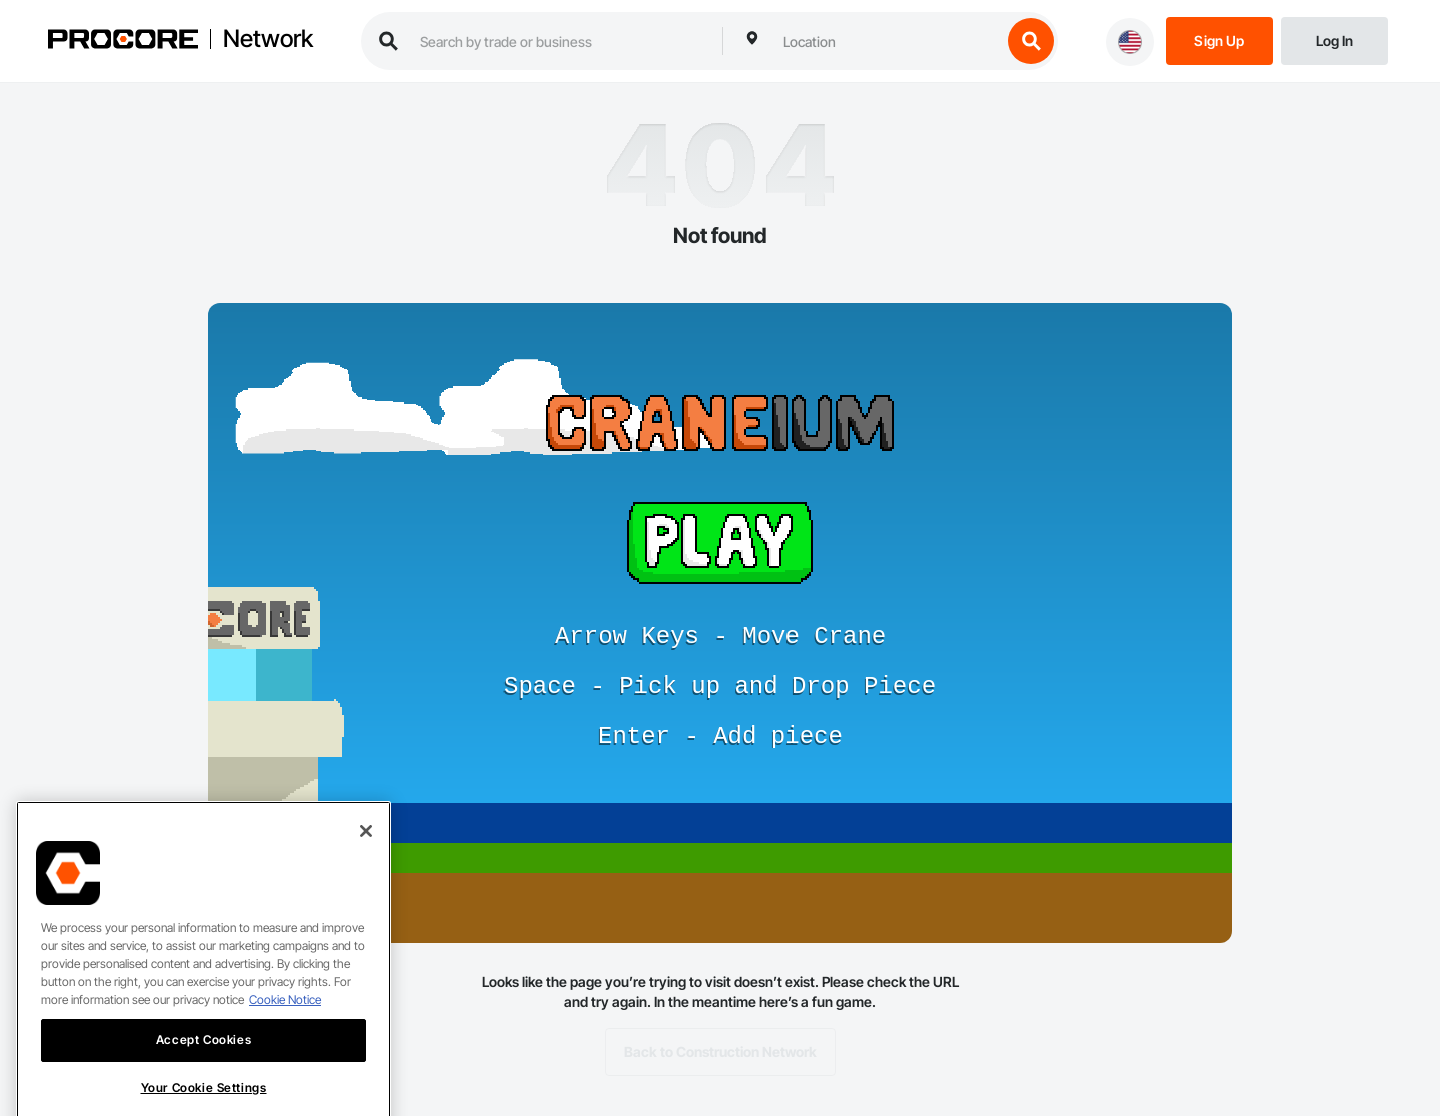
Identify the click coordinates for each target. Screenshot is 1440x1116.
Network (268, 39)
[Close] (366, 852)
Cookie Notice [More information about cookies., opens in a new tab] (285, 1020)
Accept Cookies (203, 1060)
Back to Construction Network (720, 1052)
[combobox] (887, 41)
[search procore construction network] (561, 41)
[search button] (1031, 41)
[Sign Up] (1219, 39)
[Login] (1334, 39)
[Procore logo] (123, 41)
